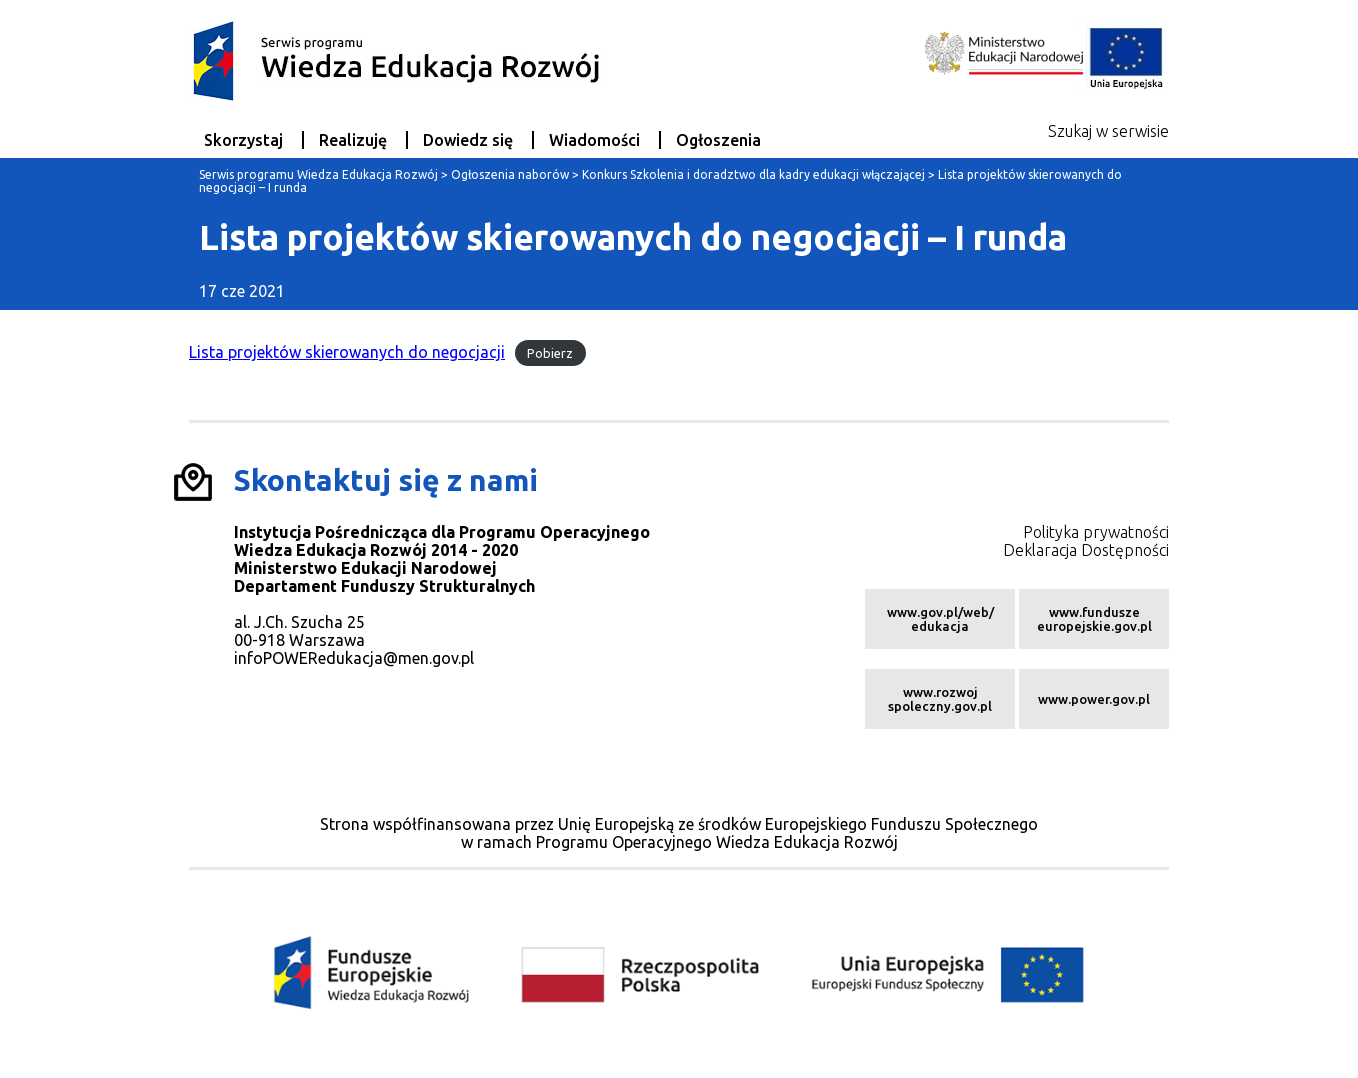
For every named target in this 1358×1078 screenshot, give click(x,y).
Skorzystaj (243, 140)
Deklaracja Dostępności (1086, 550)
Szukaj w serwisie (1108, 131)
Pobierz (550, 353)
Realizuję (353, 140)
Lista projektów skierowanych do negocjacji (347, 352)
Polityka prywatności (1096, 532)
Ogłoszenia (718, 140)
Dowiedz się (468, 140)
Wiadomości (594, 140)
